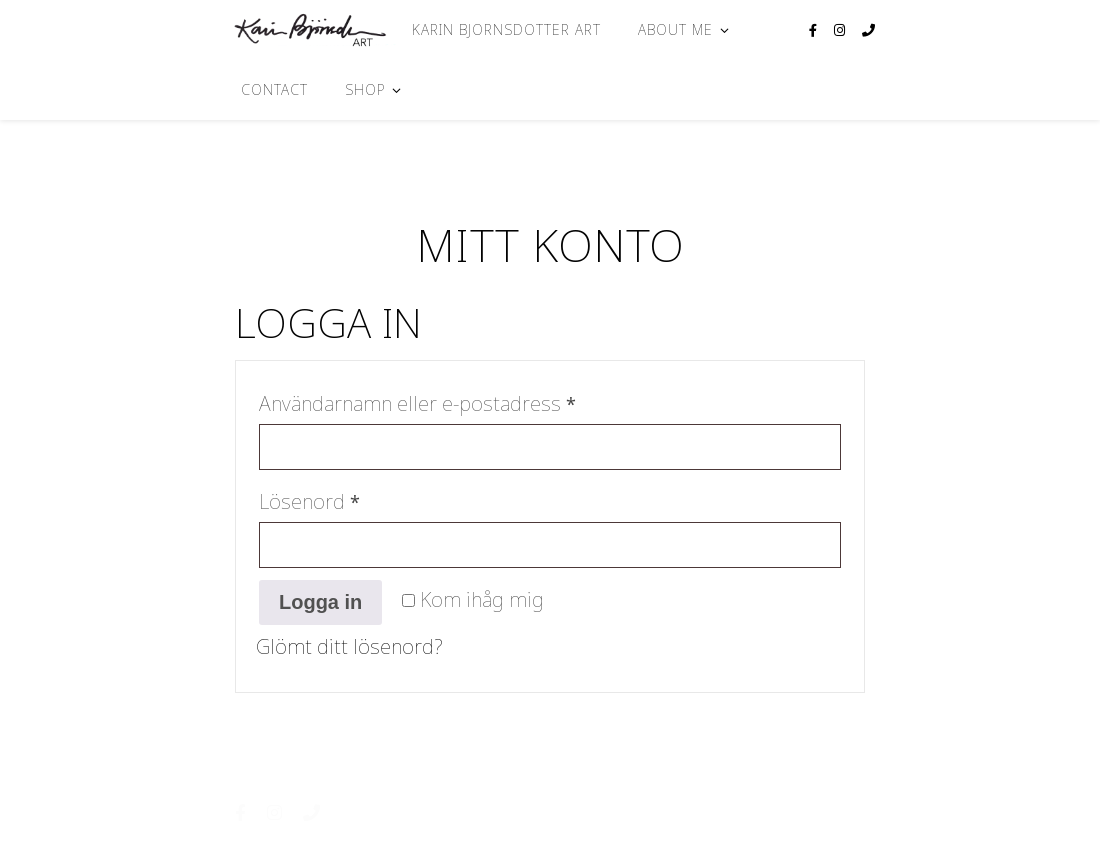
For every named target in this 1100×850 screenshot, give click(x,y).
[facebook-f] (814, 30)
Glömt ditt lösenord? (349, 646)
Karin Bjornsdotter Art (506, 29)
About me (675, 29)
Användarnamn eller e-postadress (476, 400)
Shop (365, 89)
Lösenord (368, 498)
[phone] (868, 30)
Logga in (320, 602)
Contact (274, 89)
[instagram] (841, 30)
